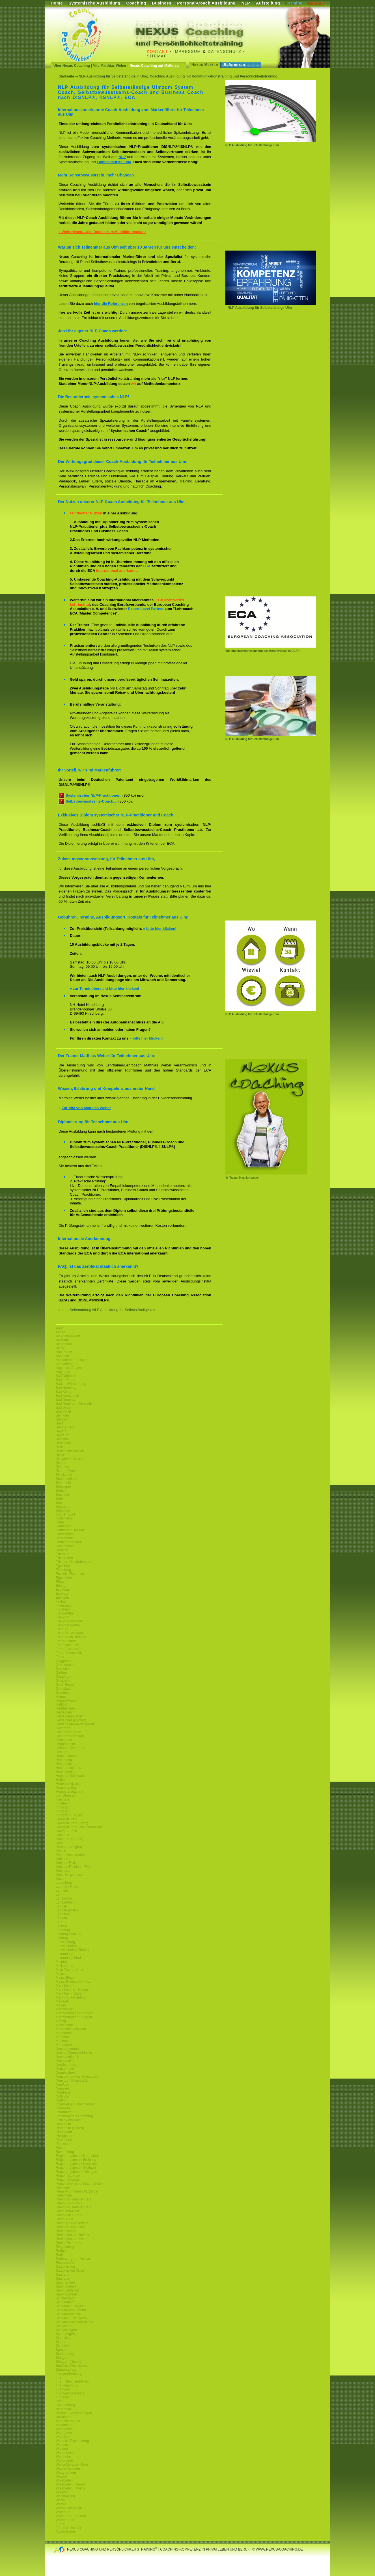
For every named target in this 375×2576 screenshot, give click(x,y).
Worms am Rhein (69, 2508)
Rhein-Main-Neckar (70, 2227)
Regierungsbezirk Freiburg (76, 2160)
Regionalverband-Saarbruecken (80, 2183)
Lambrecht (64, 1898)
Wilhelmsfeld (65, 2496)
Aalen (60, 1328)
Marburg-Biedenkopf (71, 1997)
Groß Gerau (65, 1685)
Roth (59, 2255)
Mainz (60, 1974)
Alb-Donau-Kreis (68, 1336)
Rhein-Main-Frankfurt (72, 2223)
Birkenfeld (63, 1483)
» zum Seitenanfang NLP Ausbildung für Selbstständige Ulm (107, 1310)
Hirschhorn (64, 1764)
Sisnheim (63, 2346)
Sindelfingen (65, 2338)
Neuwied (62, 2088)
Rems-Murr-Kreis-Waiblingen (77, 2191)
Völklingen (63, 2417)
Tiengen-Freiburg (69, 2373)
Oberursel (63, 2108)
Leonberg (63, 1930)
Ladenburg (64, 1883)
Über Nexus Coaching (71, 66)
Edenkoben (64, 1558)
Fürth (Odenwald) (69, 1653)
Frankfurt (62, 1617)
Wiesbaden (64, 2480)
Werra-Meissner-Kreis (72, 2465)
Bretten (61, 1491)
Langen (61, 1918)
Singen (61, 2342)
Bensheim (63, 1443)
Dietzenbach (65, 1538)
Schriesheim (65, 2302)
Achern (61, 1332)
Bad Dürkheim (66, 1376)
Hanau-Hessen (67, 1700)
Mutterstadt (64, 2045)
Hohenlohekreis (67, 1784)
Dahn (60, 1522)
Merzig (61, 2021)
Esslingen (63, 1594)
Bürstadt (62, 1506)
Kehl (59, 1843)
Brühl (60, 1499)
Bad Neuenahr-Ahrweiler (74, 1404)
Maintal (61, 1962)
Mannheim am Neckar (72, 1989)
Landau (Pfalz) (67, 1910)
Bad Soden (64, 1407)
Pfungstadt (64, 2132)
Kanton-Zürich (66, 1831)
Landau (61, 1906)
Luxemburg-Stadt (69, 1958)
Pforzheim (63, 2124)
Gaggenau (64, 1661)
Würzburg (63, 2512)
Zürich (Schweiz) (68, 2528)
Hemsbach (64, 1740)
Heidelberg (64, 1712)
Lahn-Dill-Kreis (67, 1887)
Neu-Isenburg (66, 2065)
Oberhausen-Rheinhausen (76, 2104)
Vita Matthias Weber (109, 66)
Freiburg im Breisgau (71, 1637)
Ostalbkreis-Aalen (69, 2120)
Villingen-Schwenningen (74, 2413)
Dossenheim (65, 1546)
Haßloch (62, 1704)
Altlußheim (64, 1344)
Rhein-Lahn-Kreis (69, 2203)
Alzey (60, 1348)
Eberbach (63, 1554)
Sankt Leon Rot (67, 2290)
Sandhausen (65, 2282)
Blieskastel (64, 1475)
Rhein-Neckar (66, 2231)
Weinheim (63, 2457)
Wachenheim (66, 2429)
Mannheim (64, 1985)
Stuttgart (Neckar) (69, 2362)
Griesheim (63, 1681)
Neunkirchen (65, 2073)
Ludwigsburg (65, 1942)
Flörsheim (63, 1609)
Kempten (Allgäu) (69, 1847)
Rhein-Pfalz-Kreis (69, 2215)
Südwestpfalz (66, 2370)
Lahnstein (63, 1890)
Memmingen (65, 2009)
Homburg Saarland (70, 1792)
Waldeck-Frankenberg (72, 2441)
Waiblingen (64, 2437)
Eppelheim (64, 1578)
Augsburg (63, 1372)
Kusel (60, 1879)
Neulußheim (65, 2069)
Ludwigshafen (66, 1946)
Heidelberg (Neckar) (71, 1720)
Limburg (62, 1938)
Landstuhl (63, 1914)
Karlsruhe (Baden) (69, 1839)
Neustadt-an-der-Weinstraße (77, 2077)
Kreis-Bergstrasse (69, 1875)
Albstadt (62, 1340)
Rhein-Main (64, 2219)
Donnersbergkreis (69, 1542)
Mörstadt (62, 2037)
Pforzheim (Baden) (70, 2128)
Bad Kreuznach (67, 1396)
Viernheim (63, 2409)
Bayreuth (62, 1435)
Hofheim (62, 1780)
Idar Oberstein (66, 1795)
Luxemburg (64, 1954)
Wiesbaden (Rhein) (70, 2488)
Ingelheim (63, 1803)
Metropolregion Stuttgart (74, 2017)
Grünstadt (63, 1689)
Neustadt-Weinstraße (72, 2081)
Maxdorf (62, 2001)
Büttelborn (63, 1510)
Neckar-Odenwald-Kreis (74, 2053)
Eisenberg (63, 1570)
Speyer (61, 2350)
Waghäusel (64, 2433)
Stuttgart (62, 2358)
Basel (60, 1423)
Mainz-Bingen (66, 1978)
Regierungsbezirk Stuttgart (76, 2168)
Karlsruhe (63, 1835)
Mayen (61, 2005)
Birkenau (62, 1467)
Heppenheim (65, 1744)
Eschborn (63, 1590)
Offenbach (63, 2112)
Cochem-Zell (65, 1514)
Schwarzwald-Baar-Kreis (74, 2322)
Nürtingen (63, 2096)
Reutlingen (64, 2195)
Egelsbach (64, 1566)
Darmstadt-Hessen (70, 1530)
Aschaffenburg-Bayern (72, 1360)
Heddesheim (65, 1708)
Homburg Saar (67, 1788)
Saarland (62, 2275)
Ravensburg (65, 2152)
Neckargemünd (67, 2049)
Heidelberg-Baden (69, 1716)
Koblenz (62, 1859)
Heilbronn (63, 1728)
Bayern (61, 1431)
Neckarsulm (65, 2061)
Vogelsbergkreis (68, 2421)
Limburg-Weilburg (69, 1934)
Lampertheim (66, 1902)
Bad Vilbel (63, 1411)
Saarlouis (63, 2278)
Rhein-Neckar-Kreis (70, 2239)
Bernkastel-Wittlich (70, 1451)
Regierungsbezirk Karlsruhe (77, 2164)
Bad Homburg (66, 1388)
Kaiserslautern (66, 1819)
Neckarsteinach (67, 2057)
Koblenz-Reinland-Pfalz (73, 1867)
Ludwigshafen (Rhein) (72, 1950)
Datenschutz (225, 51)
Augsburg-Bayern (69, 1368)
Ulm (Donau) (65, 2405)
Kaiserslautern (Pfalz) (72, 1823)
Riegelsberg (65, 2247)
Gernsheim (64, 1669)
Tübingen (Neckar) (70, 2393)
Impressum (187, 51)
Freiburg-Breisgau (69, 1633)
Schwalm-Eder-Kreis (71, 2318)
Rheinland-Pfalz (68, 2211)
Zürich (60, 2524)
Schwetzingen (66, 2330)
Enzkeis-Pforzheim (70, 1574)
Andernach (64, 1352)
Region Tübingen (68, 2179)
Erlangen (62, 1586)
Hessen (61, 1752)
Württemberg (65, 2520)
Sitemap (157, 56)
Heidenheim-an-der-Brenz (75, 1724)
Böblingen (63, 1487)
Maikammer (65, 1966)
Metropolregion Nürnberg (74, 2013)
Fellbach (62, 1601)
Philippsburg (65, 2136)
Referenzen (234, 65)
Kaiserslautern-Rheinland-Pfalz (79, 1827)
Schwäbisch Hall (68, 2314)
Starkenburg (65, 2354)
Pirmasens (64, 2140)
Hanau (61, 1696)
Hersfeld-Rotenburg (70, 1748)
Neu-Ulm (62, 2084)
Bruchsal (62, 1495)
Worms (61, 2504)
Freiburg (62, 1629)
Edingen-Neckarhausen (73, 1562)
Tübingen (63, 2389)
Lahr (59, 1894)
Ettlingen (62, 1598)
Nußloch (62, 2100)
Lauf (59, 1922)
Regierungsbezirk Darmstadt (77, 2156)
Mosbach (63, 2041)
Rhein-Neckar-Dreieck (72, 2235)
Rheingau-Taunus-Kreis (73, 2199)
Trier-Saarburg (67, 2385)
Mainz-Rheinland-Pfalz (73, 1982)
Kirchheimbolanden (70, 1855)
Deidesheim (65, 1534)
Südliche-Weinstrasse (72, 2366)
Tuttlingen (63, 2397)
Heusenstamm (66, 1756)
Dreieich (62, 1550)
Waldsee (62, 2445)
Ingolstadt (63, 1807)
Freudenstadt (66, 1641)
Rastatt (61, 2148)
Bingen (61, 1463)
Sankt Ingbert (66, 2286)
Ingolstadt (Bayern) (70, 1815)
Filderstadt (64, 1605)
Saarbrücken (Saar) (70, 2271)
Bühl (59, 1502)
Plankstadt (64, 2144)
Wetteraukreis (66, 2472)
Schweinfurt (65, 2326)
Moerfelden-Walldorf (71, 2029)
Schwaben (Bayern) (70, 2306)
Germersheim (66, 1665)
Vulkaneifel (64, 2425)
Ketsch (61, 1851)
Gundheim (63, 1693)
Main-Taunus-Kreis (70, 1970)
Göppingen (64, 1677)
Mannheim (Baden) (70, 1993)
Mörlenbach (65, 2033)
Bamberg (63, 1419)
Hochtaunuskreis (68, 1768)
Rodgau (62, 2251)
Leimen (61, 1926)
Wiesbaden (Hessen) (71, 2484)
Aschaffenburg (66, 1364)
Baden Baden (66, 1380)
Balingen (62, 1415)
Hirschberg (64, 1760)
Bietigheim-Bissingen (71, 1459)
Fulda (60, 1657)
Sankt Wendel (66, 2294)
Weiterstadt (64, 2461)
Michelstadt (64, 2025)
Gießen (61, 1673)
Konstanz (63, 1871)
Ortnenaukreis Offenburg (74, 2116)
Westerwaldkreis (68, 2469)
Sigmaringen (65, 2334)
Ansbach (62, 1356)
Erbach (61, 1582)
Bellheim (62, 1439)
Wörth (60, 2500)
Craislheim (64, 1518)
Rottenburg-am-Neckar (73, 2259)
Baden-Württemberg (71, 1384)
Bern (59, 1447)
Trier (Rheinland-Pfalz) (73, 2381)
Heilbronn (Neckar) (70, 1736)
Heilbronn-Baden (68, 1732)
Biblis (60, 1455)
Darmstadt (63, 1526)
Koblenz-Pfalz (66, 1863)
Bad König (63, 1392)
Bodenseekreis (67, 1479)
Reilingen (63, 2187)
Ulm (59, 2401)
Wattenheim (65, 2453)
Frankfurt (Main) (68, 1625)
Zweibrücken (65, 2532)
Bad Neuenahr (66, 1400)
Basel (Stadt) (65, 1427)
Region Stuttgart (68, 2176)
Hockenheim (65, 1772)
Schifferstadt (65, 2298)
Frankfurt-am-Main (70, 1621)
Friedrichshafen (67, 1645)
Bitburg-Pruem (66, 1471)
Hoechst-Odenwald (70, 1776)
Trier (59, 2377)
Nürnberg (63, 2092)
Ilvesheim (63, 1799)
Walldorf (62, 2449)
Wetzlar (61, 2476)
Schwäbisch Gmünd (71, 2310)
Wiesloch (63, 2492)
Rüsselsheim (65, 2263)
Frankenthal (65, 1613)
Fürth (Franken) (67, 1649)
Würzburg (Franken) (71, 2516)
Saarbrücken (65, 2267)
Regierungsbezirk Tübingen (76, 2172)
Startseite (66, 76)
